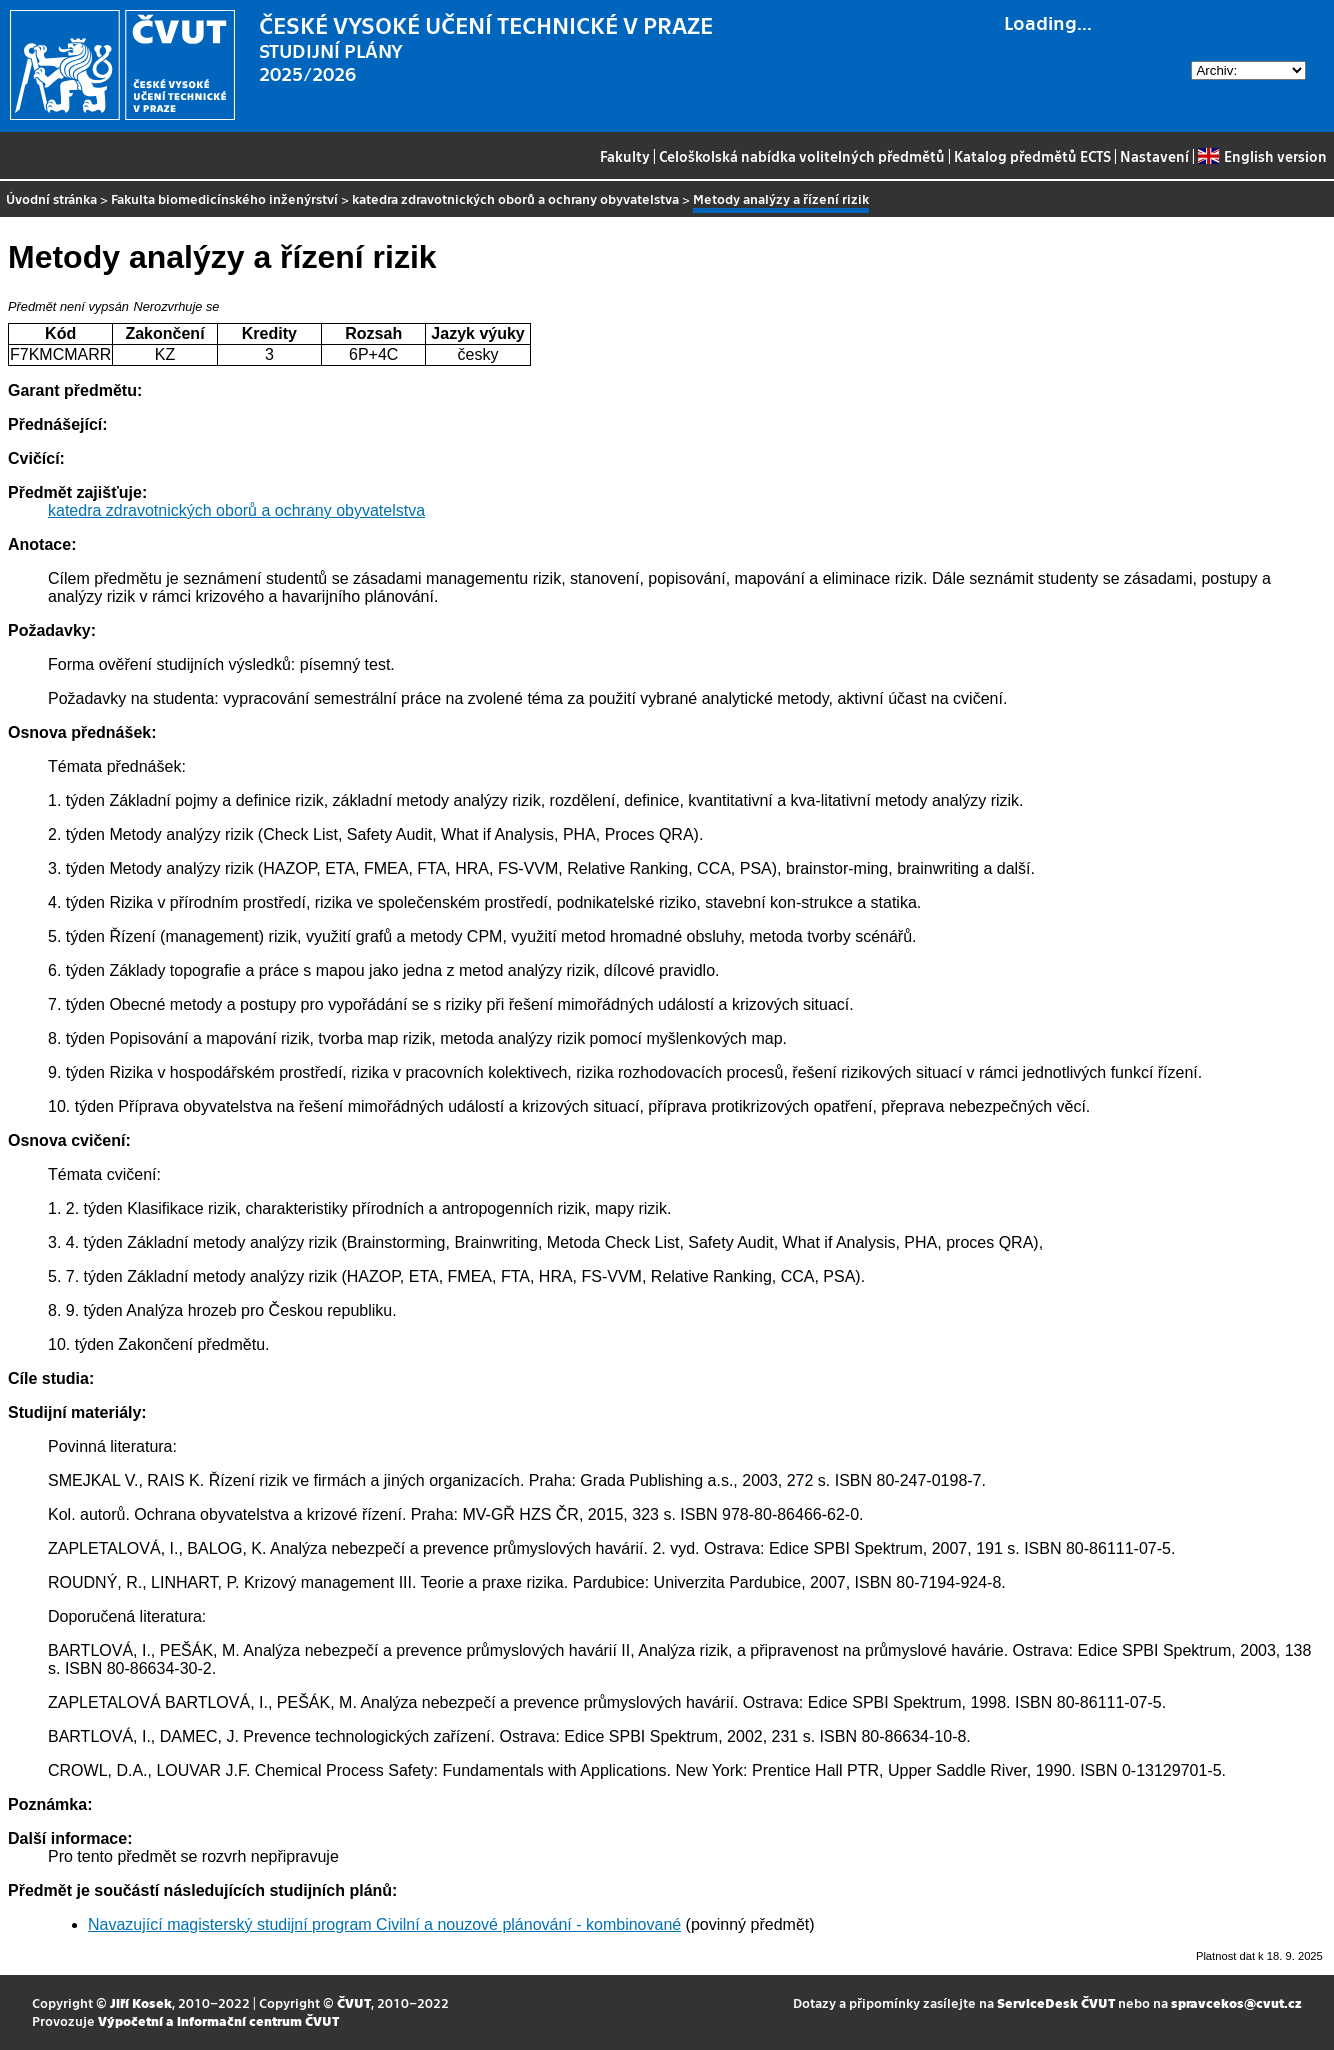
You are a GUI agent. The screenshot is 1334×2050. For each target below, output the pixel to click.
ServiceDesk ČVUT (1056, 2002)
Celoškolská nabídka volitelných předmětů (802, 156)
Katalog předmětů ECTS (1032, 156)
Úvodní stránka (51, 198)
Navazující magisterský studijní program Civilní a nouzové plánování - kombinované (384, 1924)
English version (1262, 156)
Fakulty (625, 156)
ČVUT (354, 2002)
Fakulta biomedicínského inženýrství (224, 198)
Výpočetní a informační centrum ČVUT (218, 2020)
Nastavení (1154, 156)
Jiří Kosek (141, 2002)
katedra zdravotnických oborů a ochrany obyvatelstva (515, 198)
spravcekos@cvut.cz (1236, 2002)
